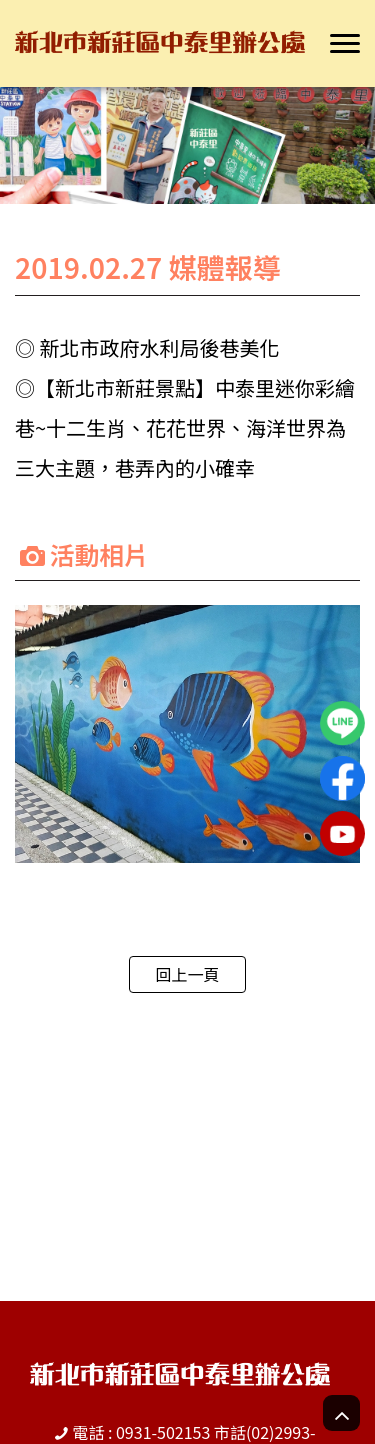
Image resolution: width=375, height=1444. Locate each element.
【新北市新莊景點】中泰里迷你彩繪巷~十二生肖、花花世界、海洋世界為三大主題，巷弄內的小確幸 (185, 427)
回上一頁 (187, 974)
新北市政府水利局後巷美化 (159, 347)
